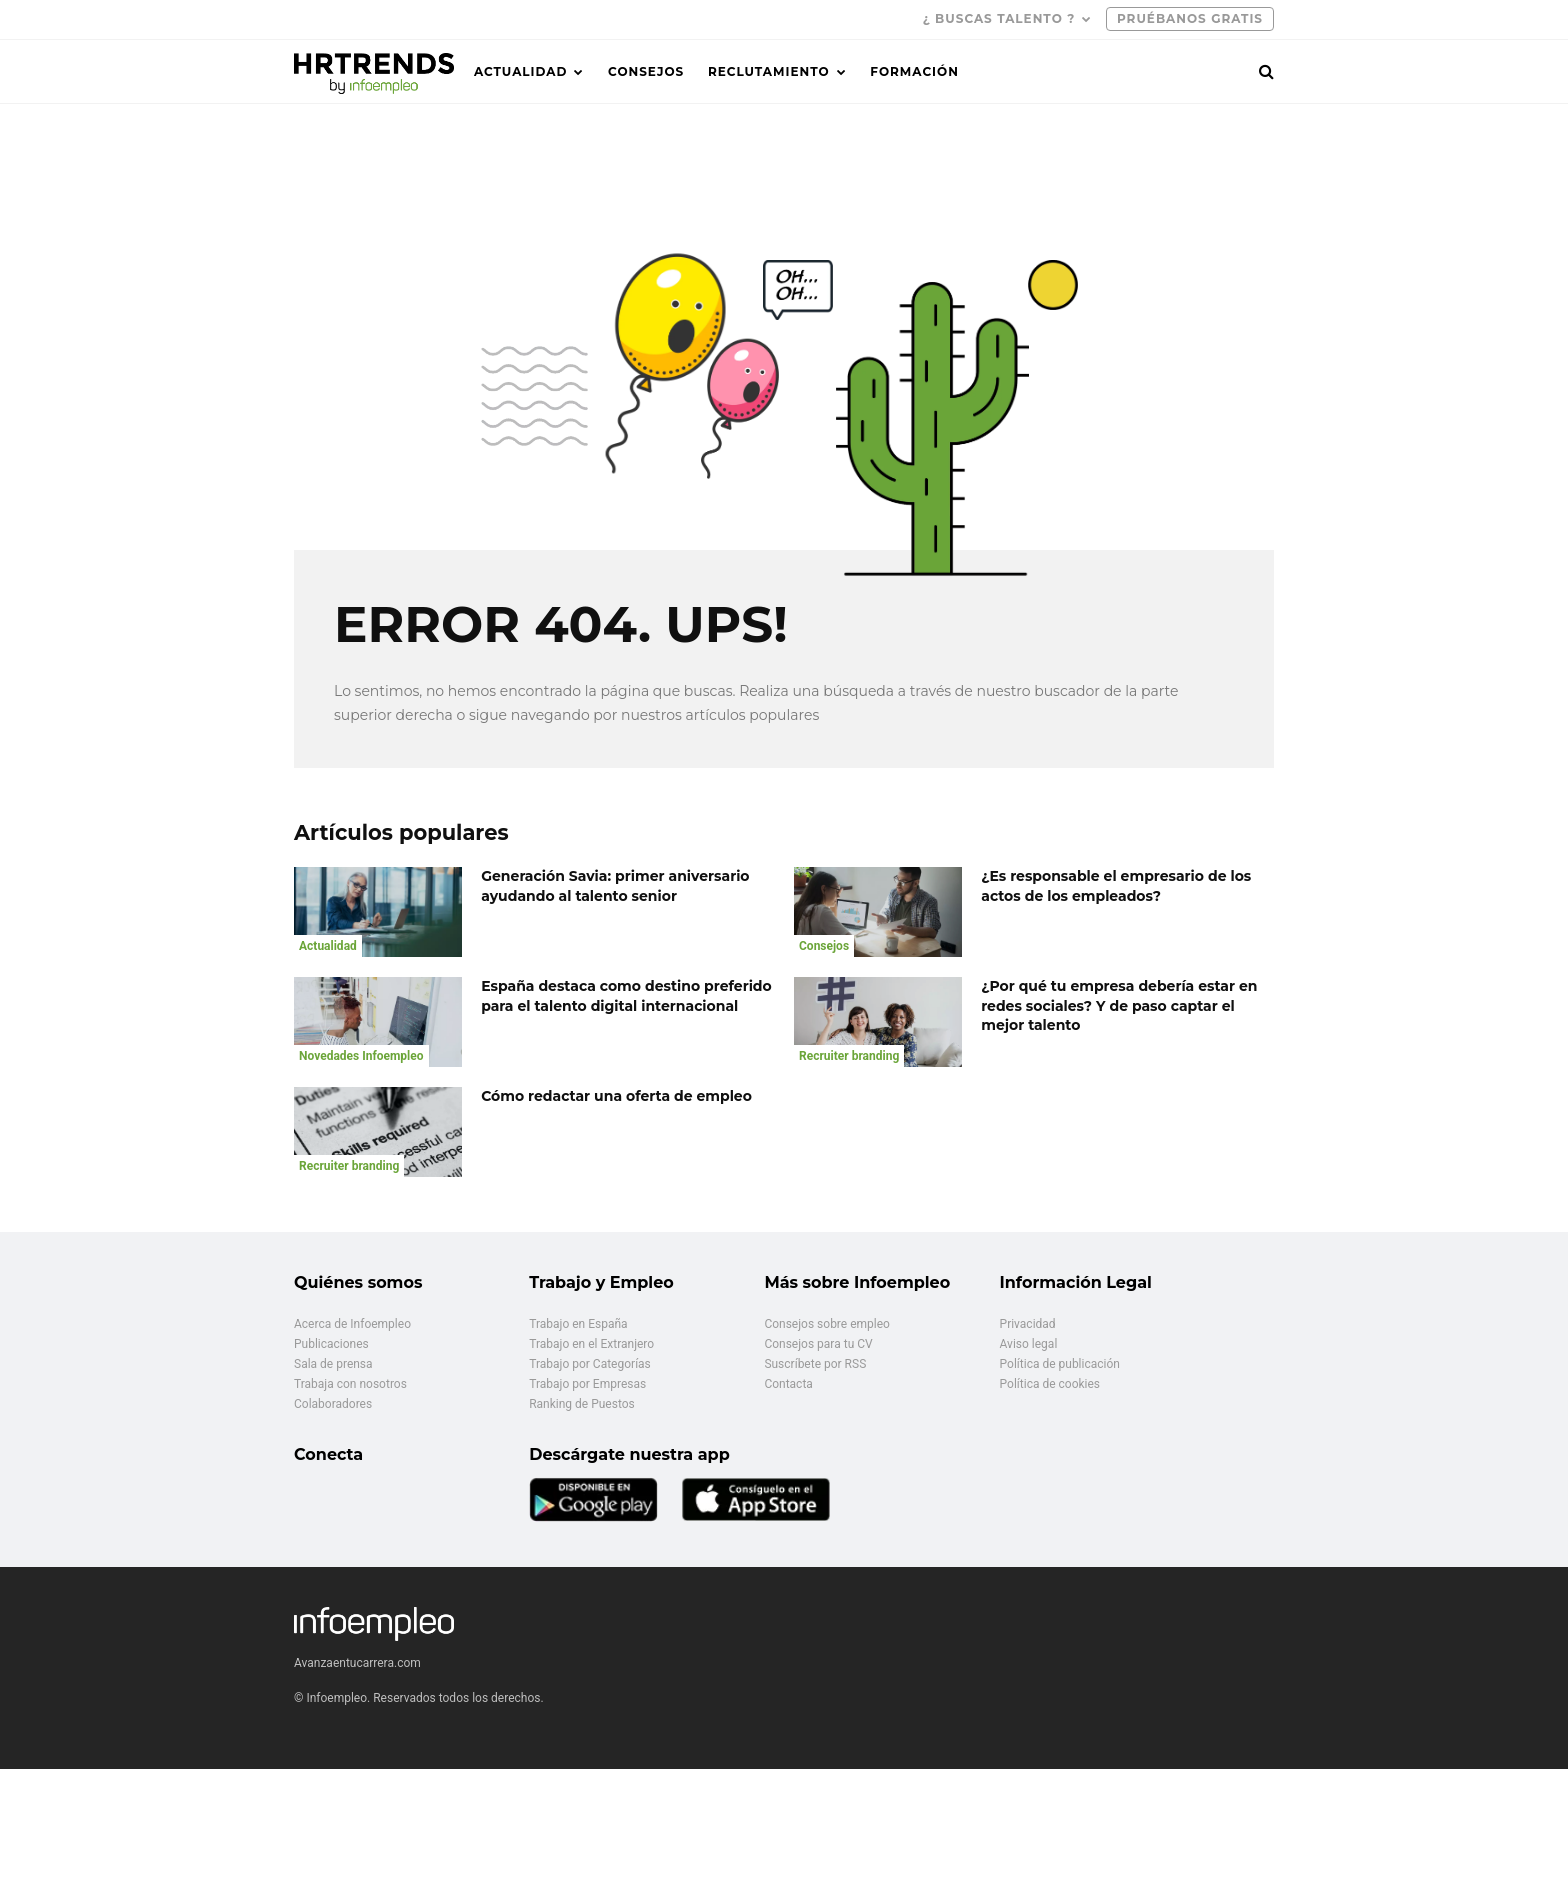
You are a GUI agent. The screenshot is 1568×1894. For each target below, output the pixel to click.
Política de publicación (1060, 1364)
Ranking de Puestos (582, 1404)
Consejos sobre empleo (827, 1324)
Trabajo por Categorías (590, 1364)
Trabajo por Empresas (587, 1384)
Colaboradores (333, 1404)
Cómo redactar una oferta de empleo (616, 1096)
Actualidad (520, 71)
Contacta (788, 1384)
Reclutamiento (769, 71)
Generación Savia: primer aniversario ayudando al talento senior (615, 886)
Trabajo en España (578, 1324)
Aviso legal (1029, 1344)
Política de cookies (1050, 1384)
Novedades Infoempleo (361, 1056)
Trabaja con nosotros (350, 1384)
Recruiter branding (849, 1056)
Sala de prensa (333, 1364)
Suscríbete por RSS (815, 1364)
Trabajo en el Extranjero (591, 1344)
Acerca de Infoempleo (352, 1324)
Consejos (646, 71)
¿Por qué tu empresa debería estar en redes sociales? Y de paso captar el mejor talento (1119, 1005)
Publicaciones (331, 1344)
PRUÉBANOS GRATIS (1190, 18)
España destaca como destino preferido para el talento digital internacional (626, 996)
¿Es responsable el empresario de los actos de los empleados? (1116, 886)
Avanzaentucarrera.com (357, 1663)
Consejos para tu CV (818, 1344)
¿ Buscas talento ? (999, 18)
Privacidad (1028, 1324)
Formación (914, 71)
